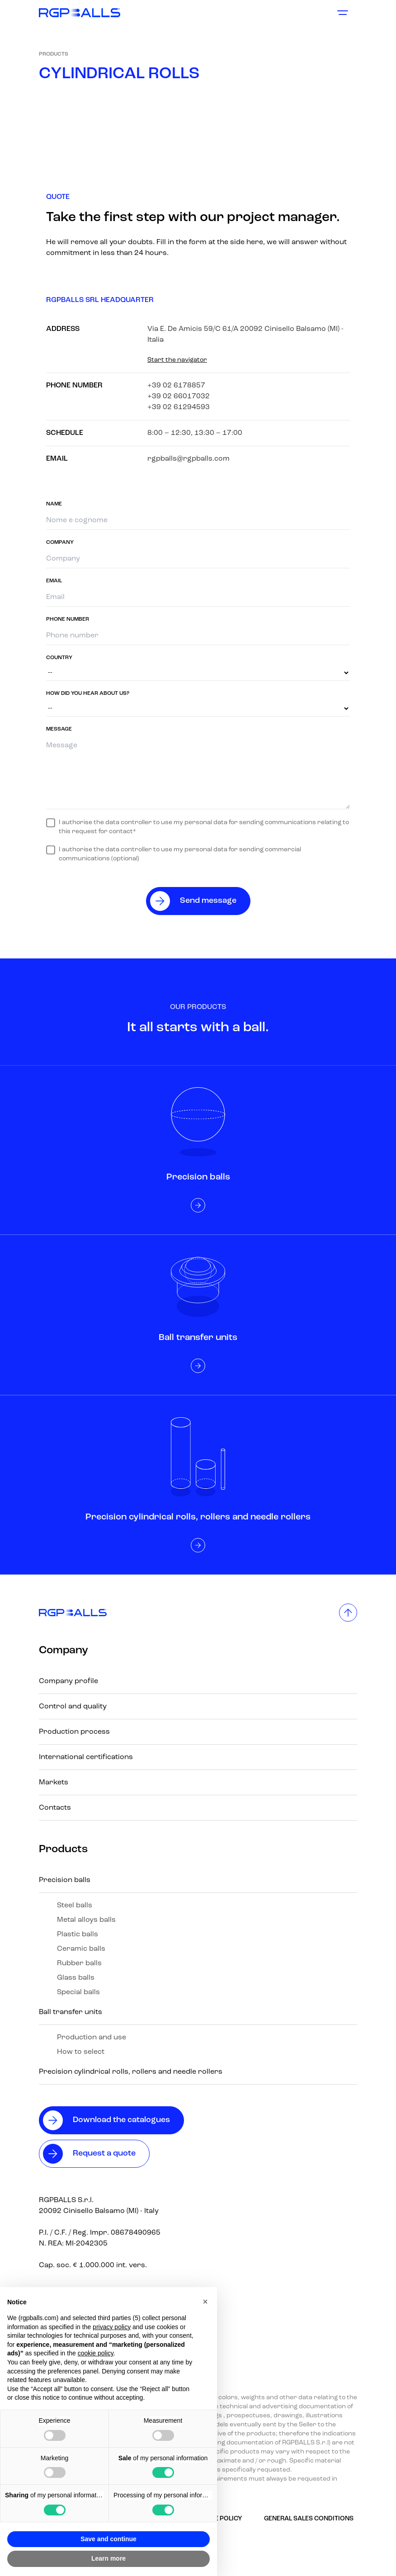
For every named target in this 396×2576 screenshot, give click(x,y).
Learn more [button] (108, 2558)
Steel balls (74, 1905)
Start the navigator (177, 360)
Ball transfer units (70, 2012)
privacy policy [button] (112, 2327)
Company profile (68, 1681)
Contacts (55, 1808)
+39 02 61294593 (178, 407)
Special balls (78, 1992)
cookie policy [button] (95, 2353)
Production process (74, 1732)
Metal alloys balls (86, 1920)
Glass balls (75, 1978)
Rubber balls (79, 1963)
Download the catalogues (121, 2120)
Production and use (91, 2037)
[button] (205, 2301)
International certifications (86, 1757)
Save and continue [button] (108, 2539)
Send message (208, 900)
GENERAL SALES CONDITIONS (309, 2518)
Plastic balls (77, 1934)
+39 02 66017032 (178, 396)
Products (53, 54)
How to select (80, 2052)
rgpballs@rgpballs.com (188, 458)
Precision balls (64, 1880)
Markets (53, 1782)
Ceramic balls (81, 1949)
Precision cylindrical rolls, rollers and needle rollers (130, 2072)
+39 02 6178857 (176, 385)
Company (63, 1650)
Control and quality (73, 1706)
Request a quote (104, 2153)
